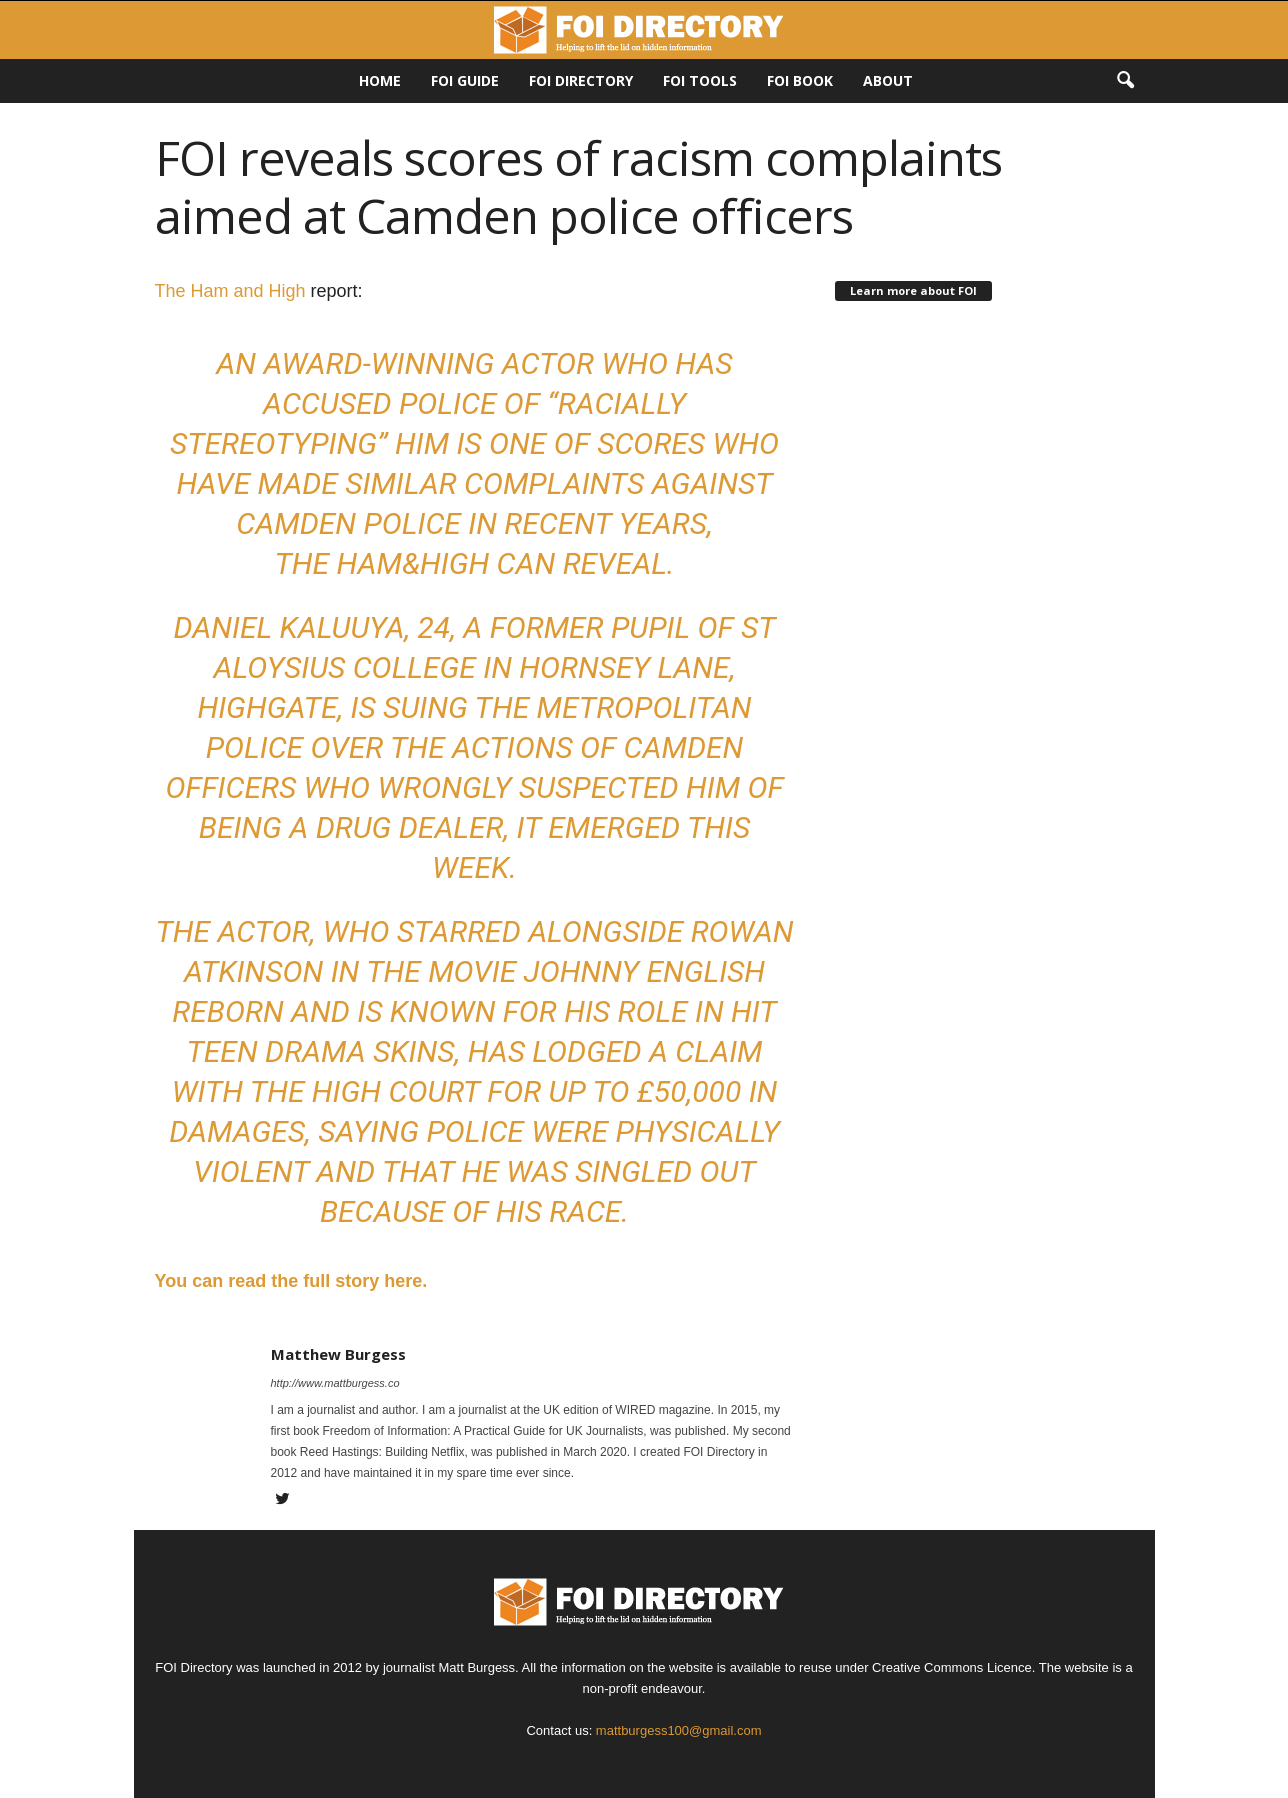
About (888, 80)
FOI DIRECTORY (581, 80)
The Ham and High (230, 291)
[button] (1125, 81)
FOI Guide (465, 80)
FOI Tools (700, 80)
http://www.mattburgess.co (335, 1383)
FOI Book (800, 80)
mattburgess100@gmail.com (679, 1730)
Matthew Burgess (338, 1354)
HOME (380, 80)
